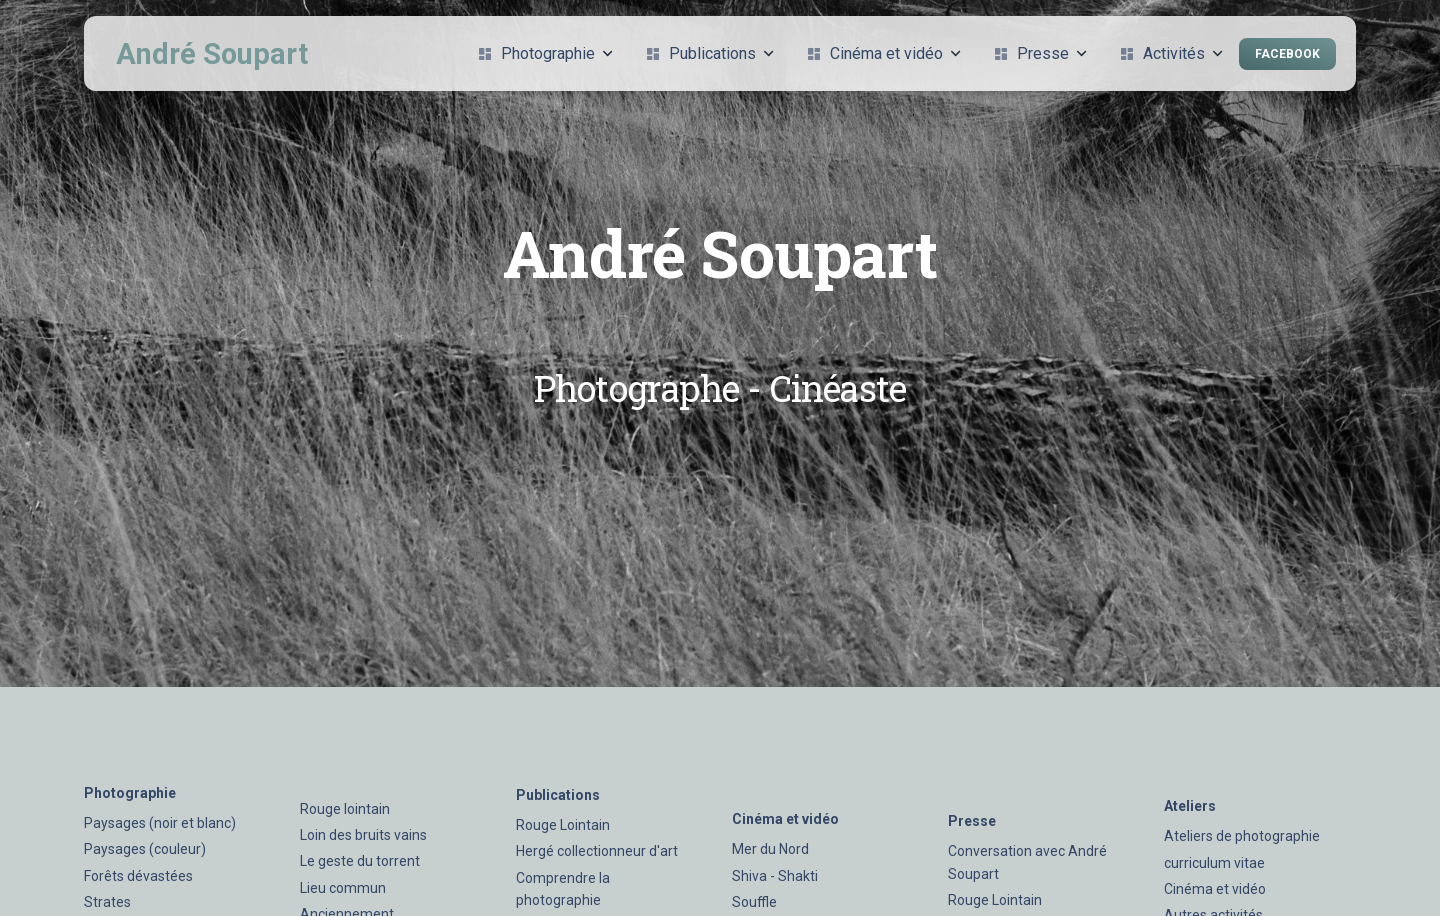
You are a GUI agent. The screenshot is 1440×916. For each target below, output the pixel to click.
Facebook (1287, 54)
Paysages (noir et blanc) (160, 823)
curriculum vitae (1214, 863)
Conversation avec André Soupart (1027, 862)
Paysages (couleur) (145, 849)
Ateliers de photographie (1242, 836)
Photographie (545, 53)
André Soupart (212, 54)
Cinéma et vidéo (883, 53)
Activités (1171, 53)
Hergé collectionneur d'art (597, 851)
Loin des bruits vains (363, 835)
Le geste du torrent (360, 861)
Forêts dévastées (138, 876)
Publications (709, 53)
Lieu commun (343, 888)
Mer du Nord (770, 849)
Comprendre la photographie (563, 889)
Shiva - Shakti (775, 876)
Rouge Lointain (563, 825)
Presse (1040, 53)
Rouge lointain (345, 809)
